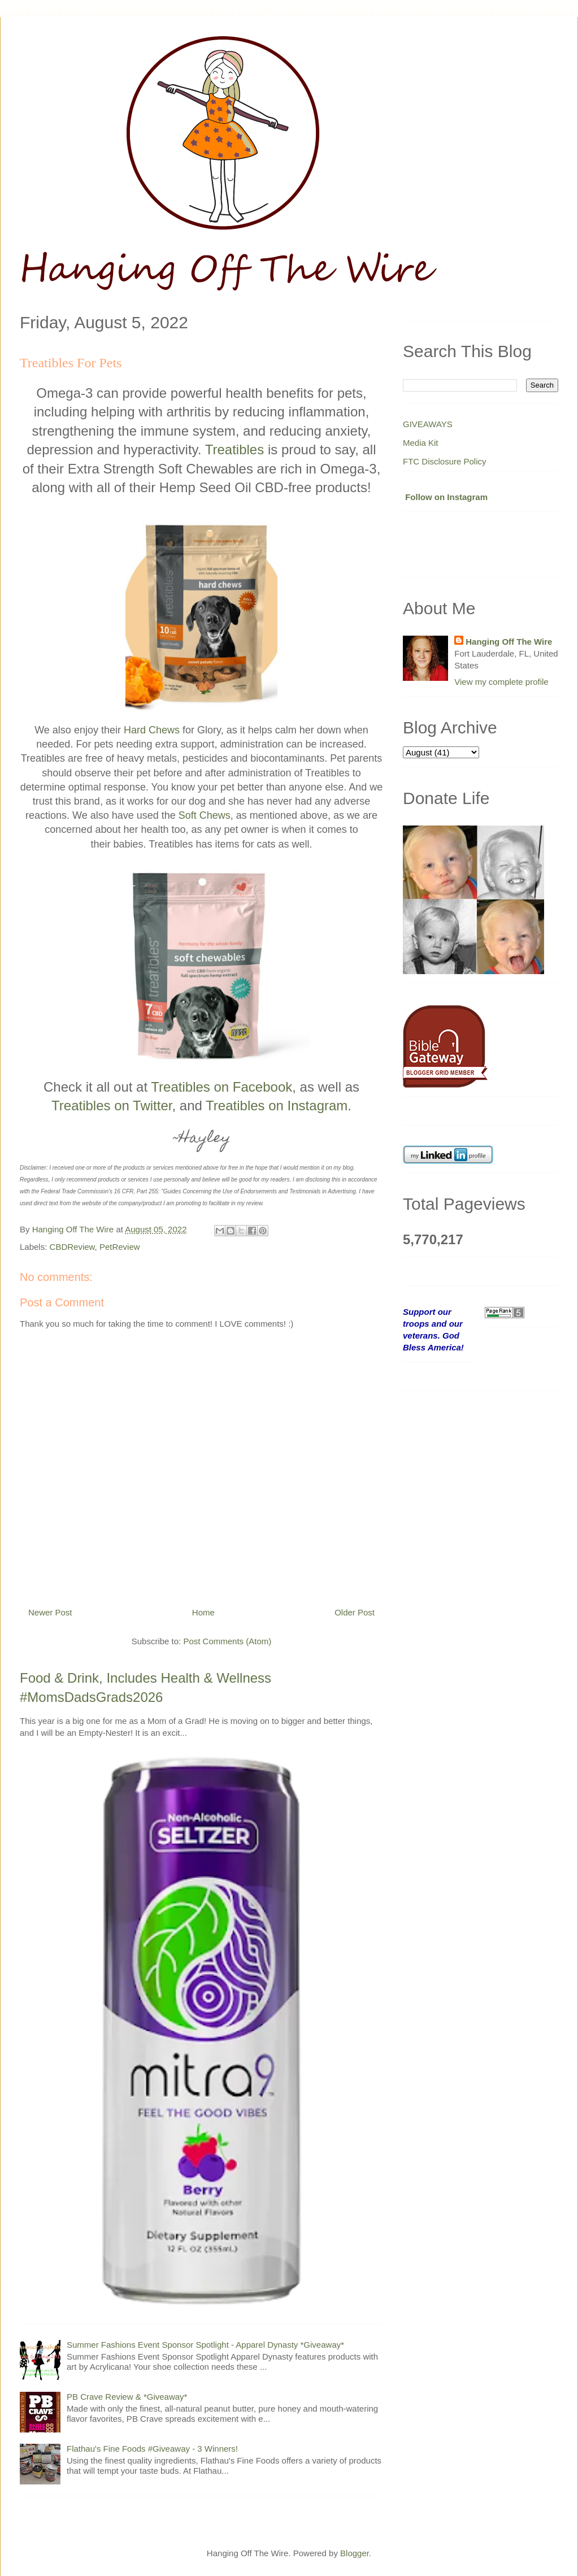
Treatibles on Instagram (276, 1105)
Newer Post (50, 1612)
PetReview (119, 1247)
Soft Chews (205, 815)
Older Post (354, 1612)
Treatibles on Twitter (111, 1105)
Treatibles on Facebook (221, 1086)
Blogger (354, 2553)
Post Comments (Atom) (227, 1641)
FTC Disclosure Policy (444, 461)
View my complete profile (501, 682)
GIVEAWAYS (428, 424)
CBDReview (72, 1247)
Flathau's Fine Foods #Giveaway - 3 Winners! (152, 2448)
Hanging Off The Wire (509, 641)
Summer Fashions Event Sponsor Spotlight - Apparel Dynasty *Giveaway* (205, 2344)
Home (203, 1612)
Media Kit (420, 443)
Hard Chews (152, 730)
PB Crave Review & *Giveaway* (127, 2396)
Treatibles (234, 449)
